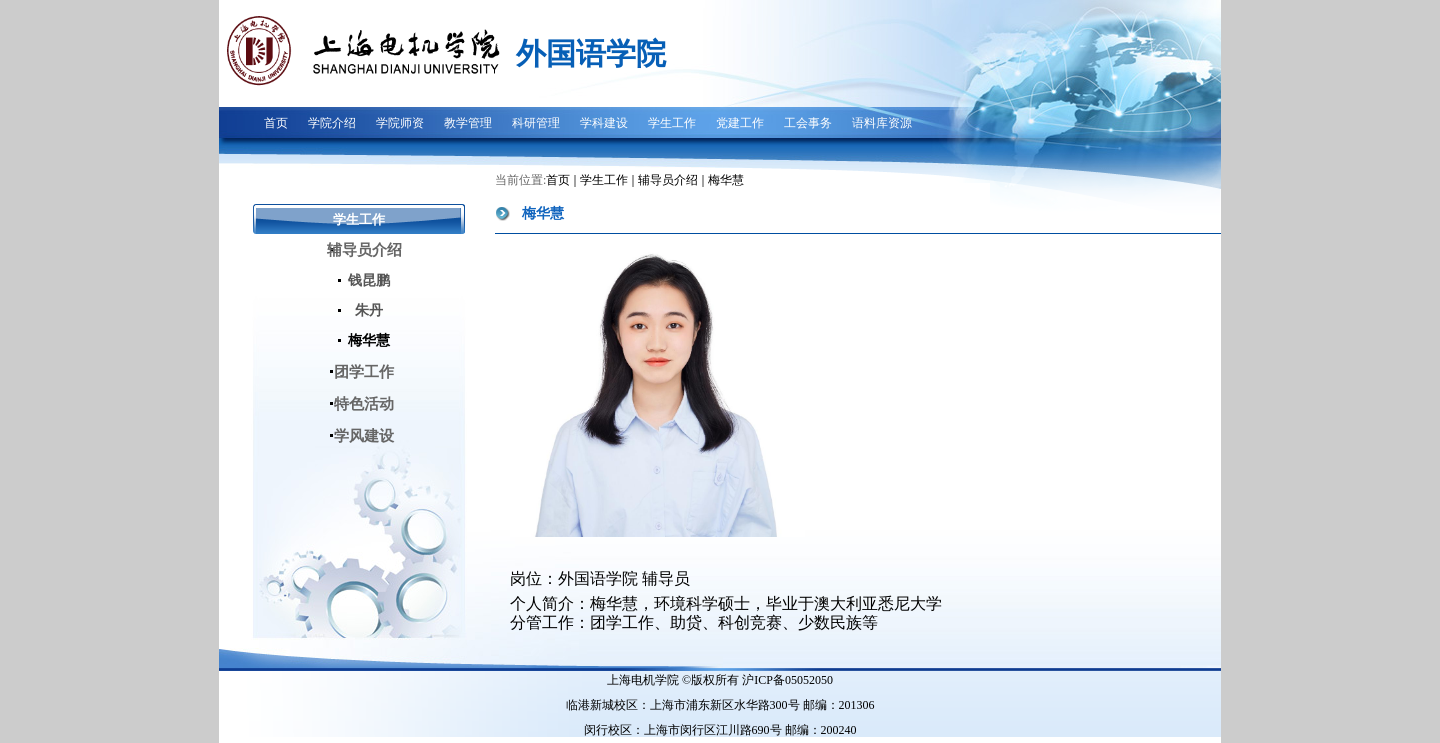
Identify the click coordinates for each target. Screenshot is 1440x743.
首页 (558, 180)
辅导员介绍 (668, 180)
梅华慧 (726, 180)
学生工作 (604, 180)
